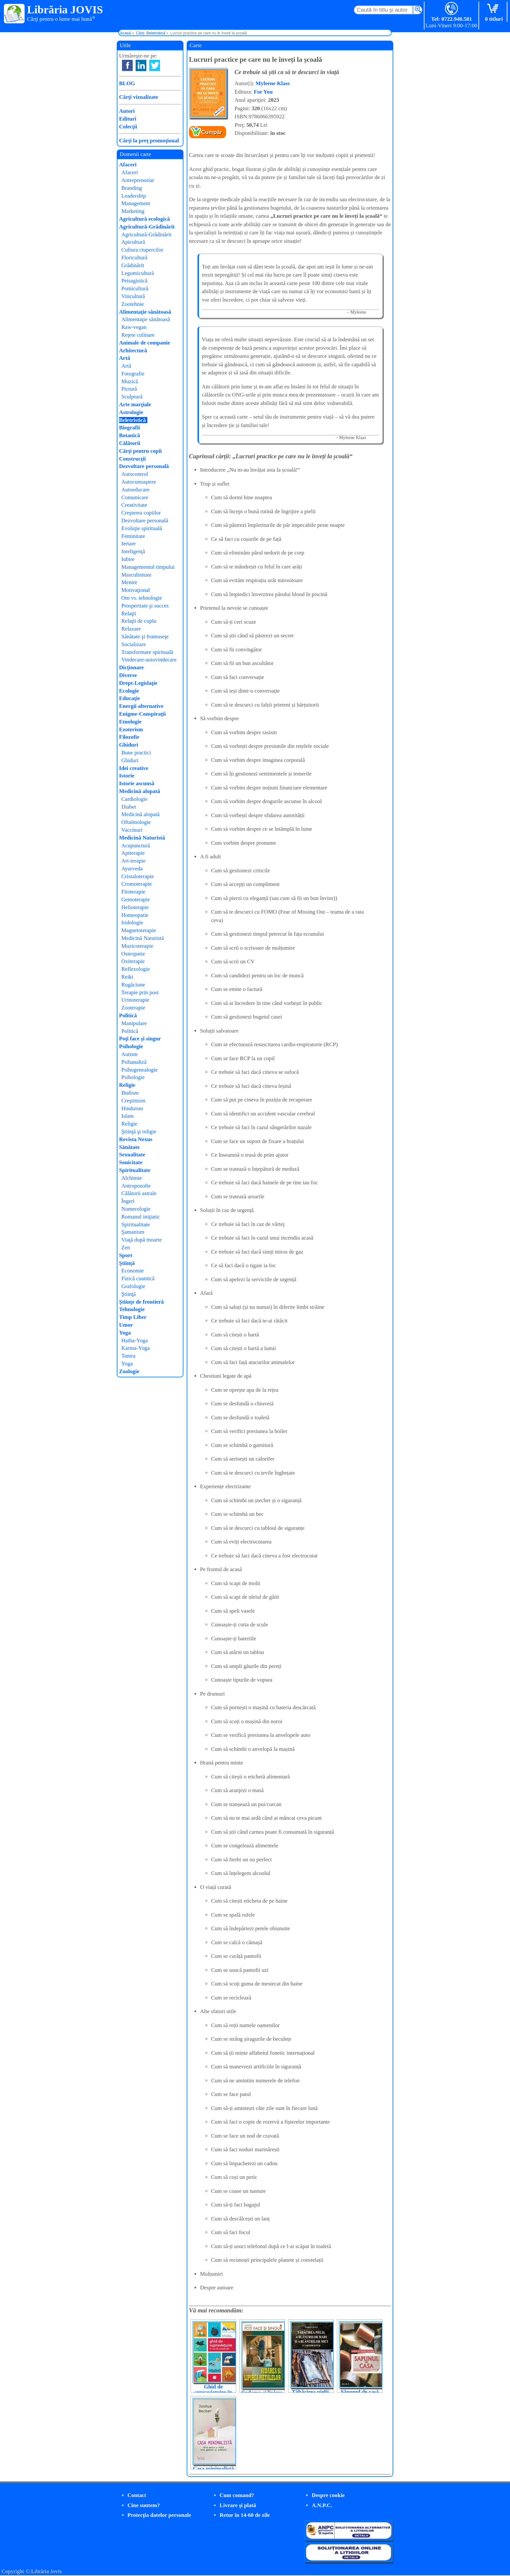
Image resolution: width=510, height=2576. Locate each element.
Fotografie (132, 374)
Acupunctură (135, 845)
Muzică (129, 381)
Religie (127, 1085)
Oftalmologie (136, 822)
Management (135, 203)
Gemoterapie (135, 899)
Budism (130, 1093)
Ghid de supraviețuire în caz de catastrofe (213, 2392)
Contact (137, 2495)
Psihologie (131, 1046)
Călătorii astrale (138, 1193)
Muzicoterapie (137, 946)
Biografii (129, 427)
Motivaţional (135, 590)
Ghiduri (128, 745)
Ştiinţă (127, 1263)
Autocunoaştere (138, 482)
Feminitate (133, 536)
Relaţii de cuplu (138, 621)
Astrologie (131, 412)
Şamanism (132, 1232)
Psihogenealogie (139, 1070)
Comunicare (134, 497)
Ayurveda (131, 868)
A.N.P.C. (322, 2505)
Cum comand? (237, 2495)
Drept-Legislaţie (138, 683)
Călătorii (129, 443)
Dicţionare (131, 667)
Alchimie (131, 1178)
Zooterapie (133, 1008)
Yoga (125, 1333)
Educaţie (129, 698)
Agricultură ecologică (144, 219)
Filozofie (129, 737)
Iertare (128, 543)
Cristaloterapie (137, 876)
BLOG (127, 83)
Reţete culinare (137, 335)
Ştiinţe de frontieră (141, 1302)
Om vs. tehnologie (141, 598)
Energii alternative (141, 706)
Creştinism (133, 1101)
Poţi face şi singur (140, 1038)
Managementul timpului (148, 567)
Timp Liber (132, 1317)
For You (263, 92)
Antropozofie (136, 1186)
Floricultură (134, 257)
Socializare (133, 644)
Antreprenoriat (137, 180)
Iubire (128, 559)
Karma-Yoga (135, 1348)
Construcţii (132, 459)
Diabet (128, 807)
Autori (127, 111)
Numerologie (136, 1209)
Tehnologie (132, 1309)
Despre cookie (328, 2495)
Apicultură (133, 242)
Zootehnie (132, 304)
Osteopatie (133, 954)
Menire (129, 582)
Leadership (133, 196)
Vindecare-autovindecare (149, 660)
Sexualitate (132, 1154)
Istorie (126, 776)
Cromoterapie (136, 884)
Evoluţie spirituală (141, 528)
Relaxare (131, 629)
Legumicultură (137, 273)
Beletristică (132, 420)
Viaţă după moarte (141, 1240)
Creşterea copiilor (141, 513)
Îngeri (128, 1201)
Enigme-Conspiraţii (142, 714)
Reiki (127, 977)
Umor (126, 1325)
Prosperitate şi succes (144, 606)
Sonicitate (130, 1162)
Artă (124, 358)
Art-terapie (133, 861)
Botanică (129, 435)
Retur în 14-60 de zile (245, 2515)
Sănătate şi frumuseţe (144, 636)
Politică (128, 1015)
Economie (132, 1271)
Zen (125, 1247)
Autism (129, 1054)
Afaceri (128, 165)
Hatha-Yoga (134, 1340)
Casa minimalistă (213, 2468)
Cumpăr (211, 132)
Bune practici (136, 752)
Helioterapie (135, 907)
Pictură (129, 389)
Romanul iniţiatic (140, 1217)
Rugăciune (133, 985)
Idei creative (133, 768)
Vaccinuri (131, 830)
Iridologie (132, 922)
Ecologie (129, 691)
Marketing (132, 211)
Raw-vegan (133, 327)
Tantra (128, 1356)
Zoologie (129, 1371)
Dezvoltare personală (144, 466)
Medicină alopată (139, 791)
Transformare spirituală (147, 652)
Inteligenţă (133, 551)
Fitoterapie (133, 892)
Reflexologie (135, 969)
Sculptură (131, 397)
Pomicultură (134, 288)
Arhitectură (133, 350)
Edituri (127, 119)
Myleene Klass (273, 83)
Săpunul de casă (360, 2392)
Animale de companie (144, 343)
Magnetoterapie (138, 930)
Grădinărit (132, 265)
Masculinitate (136, 575)
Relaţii (128, 613)
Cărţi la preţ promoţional (149, 140)
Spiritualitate (134, 1170)
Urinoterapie (135, 1000)
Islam (127, 1116)
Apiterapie (133, 853)
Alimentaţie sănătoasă (145, 312)
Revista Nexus (135, 1139)
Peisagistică (134, 281)
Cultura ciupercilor (142, 250)
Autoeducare (135, 490)
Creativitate (134, 505)
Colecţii (128, 127)
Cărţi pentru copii (140, 451)
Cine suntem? (144, 2505)
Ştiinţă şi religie (138, 1131)
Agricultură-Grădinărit (147, 227)
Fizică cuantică (137, 1278)
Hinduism (132, 1108)
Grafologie (133, 1286)
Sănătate (129, 1147)
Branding (131, 188)
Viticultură (133, 296)
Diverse (128, 675)
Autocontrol (134, 474)
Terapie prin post (140, 992)
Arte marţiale (135, 404)
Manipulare (134, 1023)
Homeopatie (134, 915)
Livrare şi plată (238, 2505)
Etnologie (130, 722)
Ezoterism (131, 729)
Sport (125, 1255)
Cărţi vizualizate (138, 97)
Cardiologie (134, 799)
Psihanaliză (133, 1062)
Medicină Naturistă (142, 838)
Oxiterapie (133, 961)
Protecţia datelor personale (159, 2515)
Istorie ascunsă (136, 783)
